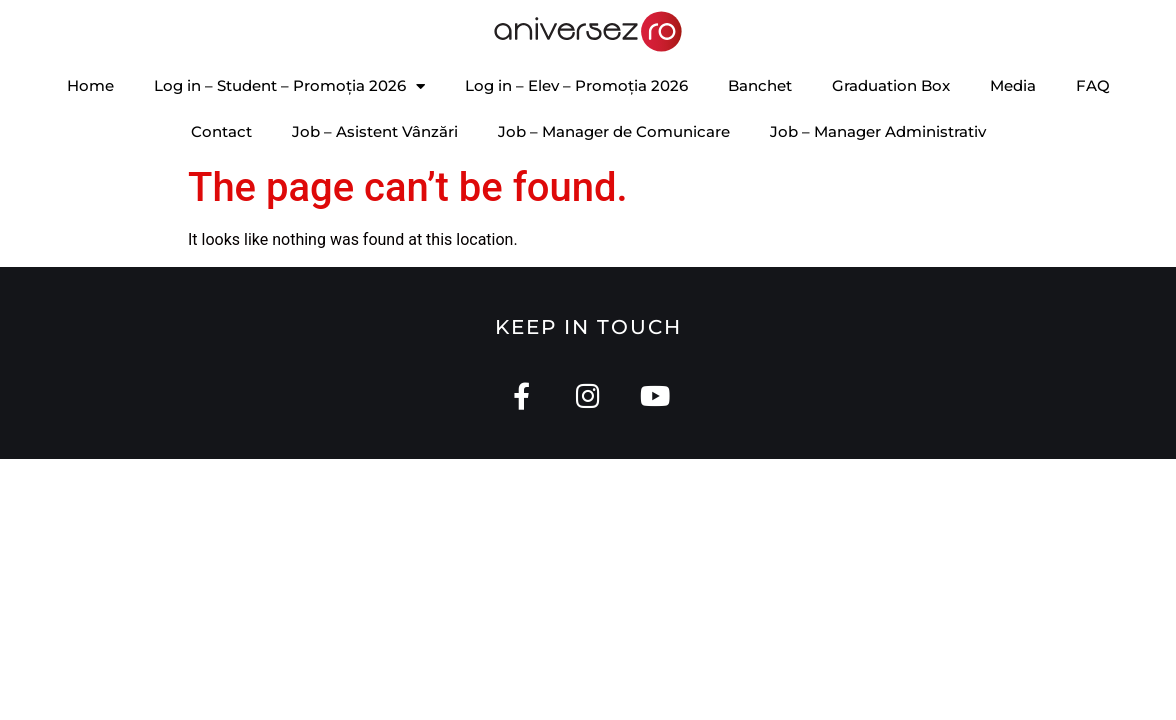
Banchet (760, 85)
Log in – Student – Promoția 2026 (289, 86)
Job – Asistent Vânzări (375, 131)
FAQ (1093, 85)
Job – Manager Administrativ (878, 131)
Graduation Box (891, 85)
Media (1013, 85)
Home (90, 85)
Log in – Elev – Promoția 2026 (576, 85)
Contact (221, 131)
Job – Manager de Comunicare (614, 131)
